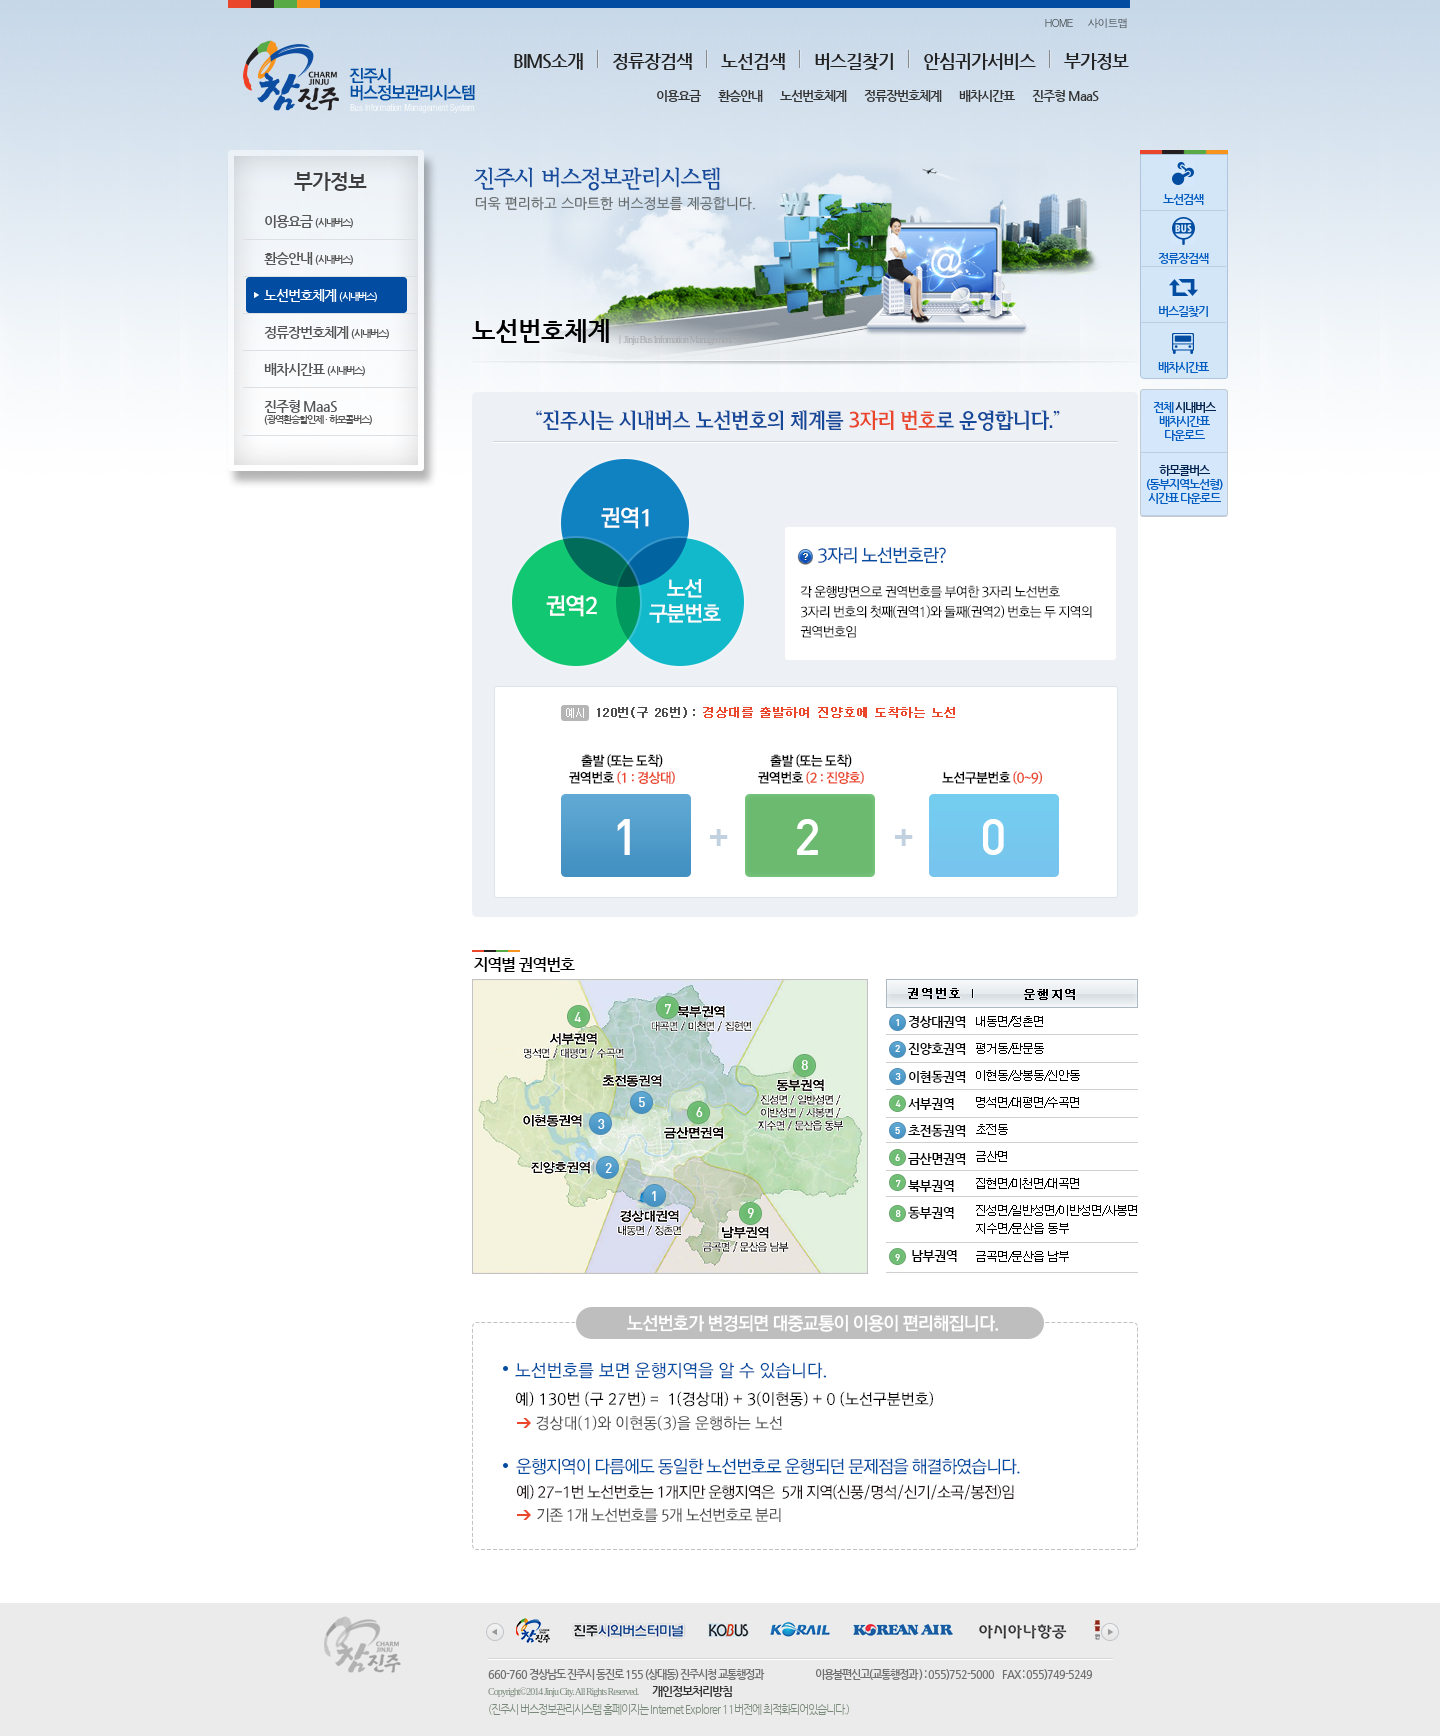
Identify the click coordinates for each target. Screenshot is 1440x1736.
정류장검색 (652, 60)
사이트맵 (1108, 22)
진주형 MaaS (1065, 95)
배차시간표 (986, 95)
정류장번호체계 (902, 95)
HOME (1058, 22)
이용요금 (678, 95)
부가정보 (1096, 60)
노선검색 (753, 60)
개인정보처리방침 (692, 1691)
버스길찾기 (854, 60)
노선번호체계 (813, 95)
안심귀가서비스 (979, 60)
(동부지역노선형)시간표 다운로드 (1184, 484)
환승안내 (740, 95)
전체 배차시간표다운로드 (1184, 421)
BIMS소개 (548, 60)
